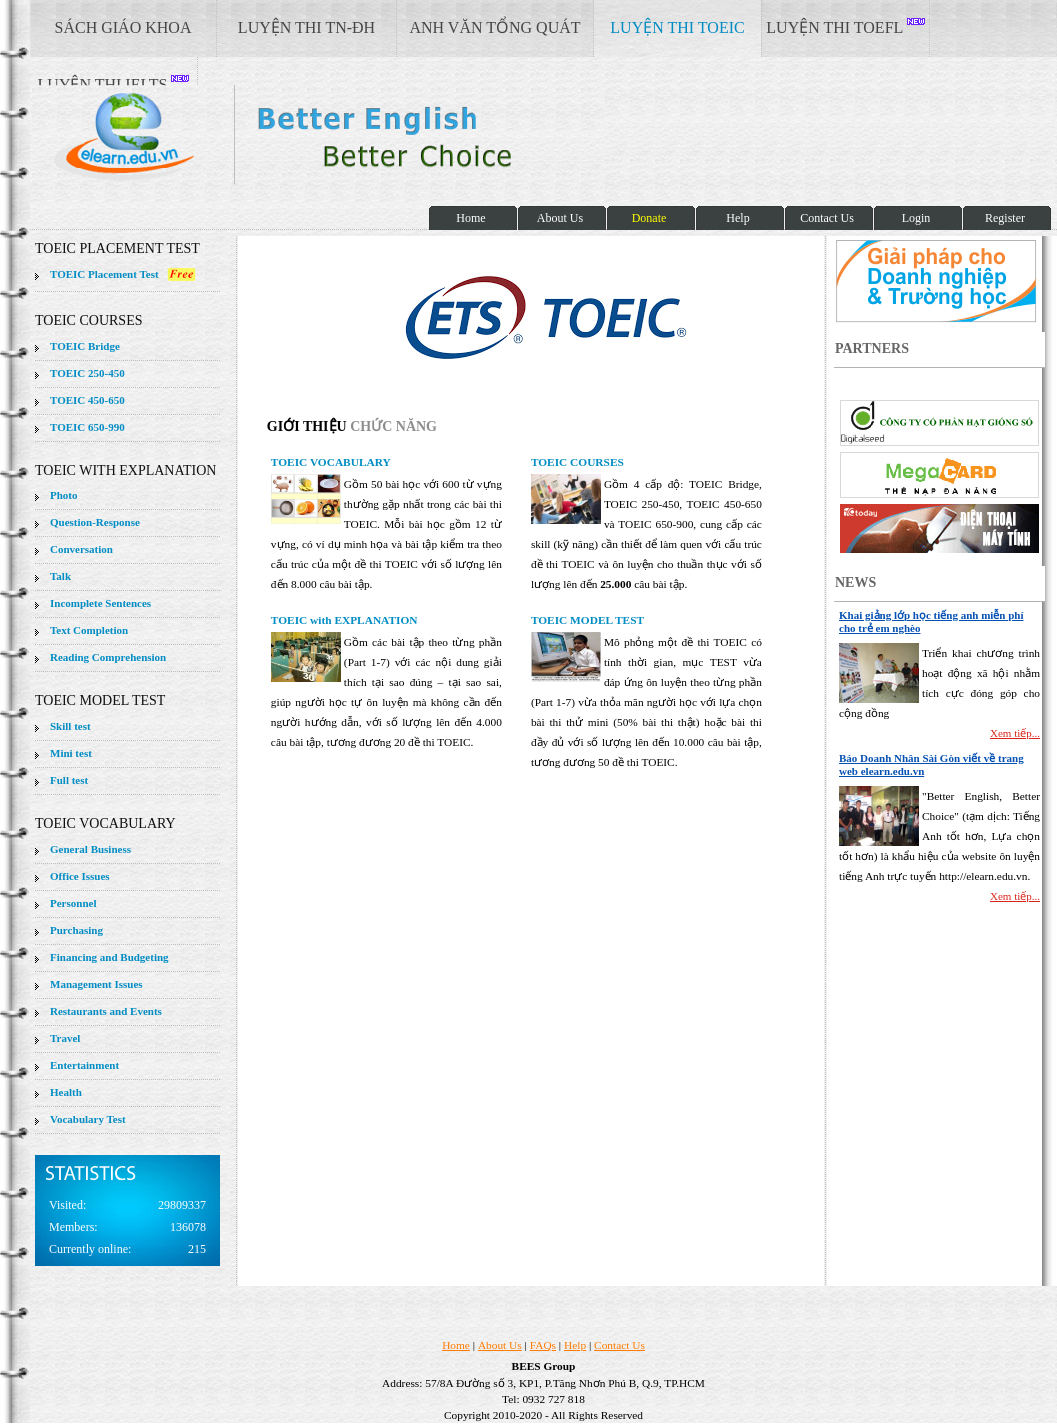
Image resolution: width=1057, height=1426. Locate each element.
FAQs (543, 1345)
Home (456, 1345)
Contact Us (619, 1345)
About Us (500, 1345)
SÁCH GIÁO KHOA (123, 27)
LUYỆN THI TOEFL (845, 27)
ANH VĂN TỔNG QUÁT (494, 27)
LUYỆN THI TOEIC (677, 27)
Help (575, 1345)
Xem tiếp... (1015, 733)
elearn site (317, 135)
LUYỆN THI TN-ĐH (306, 27)
